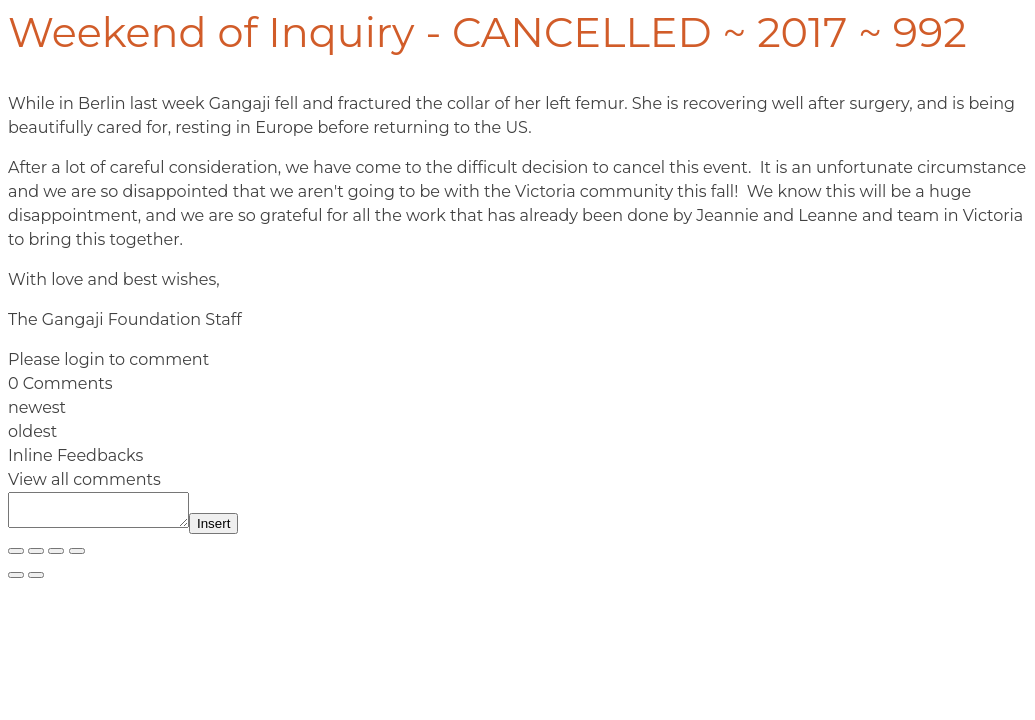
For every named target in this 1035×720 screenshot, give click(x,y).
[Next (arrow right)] (36, 581)
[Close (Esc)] (77, 557)
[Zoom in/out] (16, 557)
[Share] (56, 557)
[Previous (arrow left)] (16, 581)
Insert (233, 529)
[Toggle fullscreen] (36, 557)
